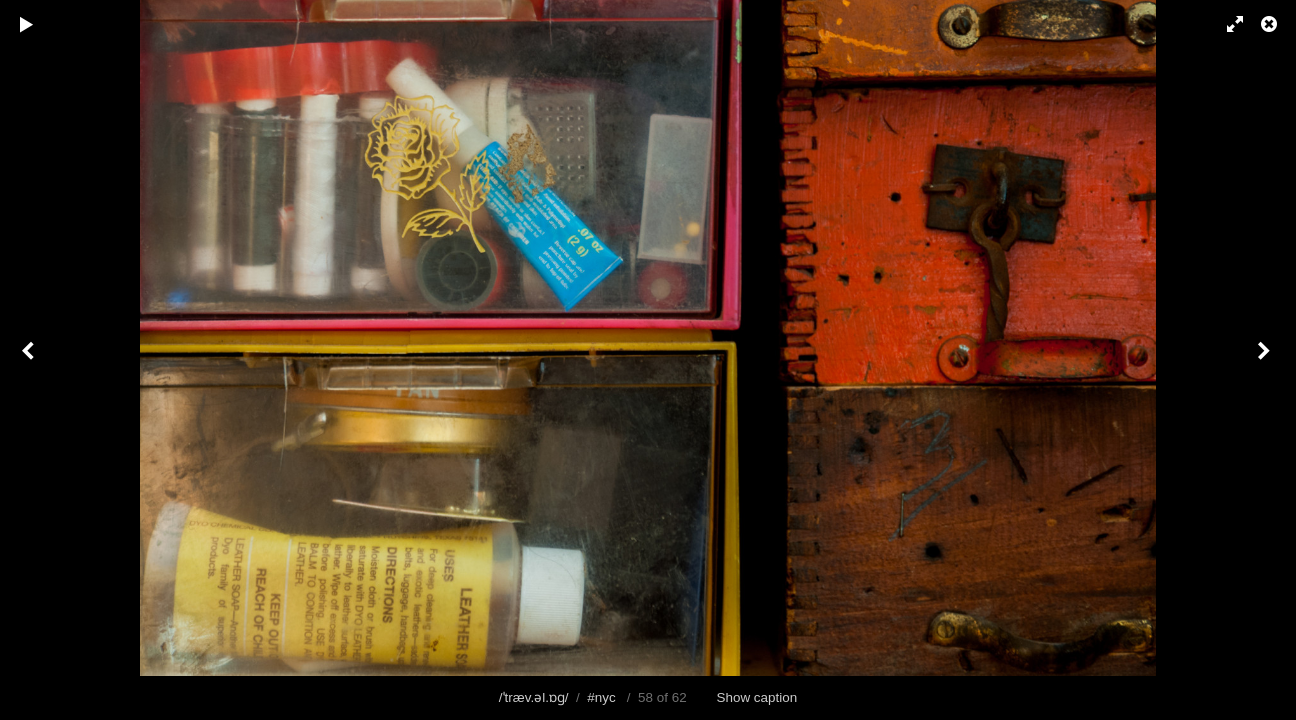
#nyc (601, 697)
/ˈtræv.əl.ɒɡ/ (534, 697)
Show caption (757, 697)
